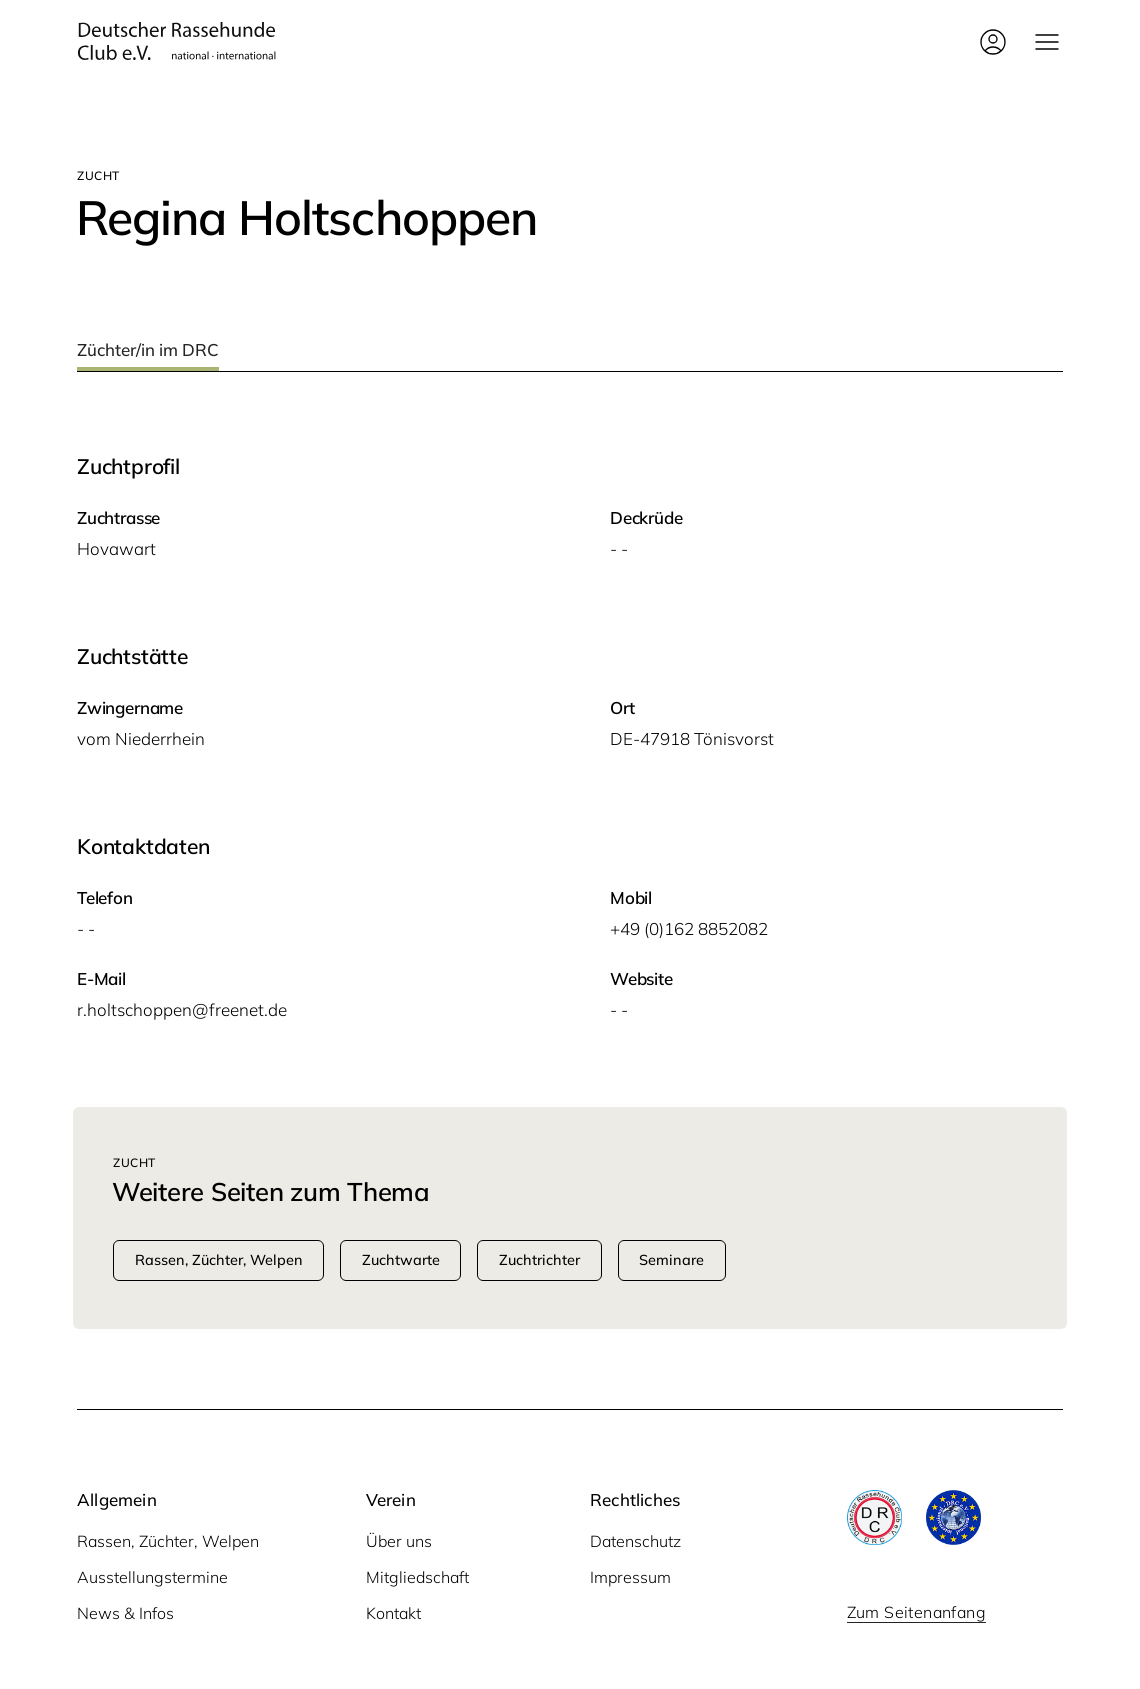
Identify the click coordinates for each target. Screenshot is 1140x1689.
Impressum (630, 1577)
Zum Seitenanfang (916, 1612)
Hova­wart (116, 548)
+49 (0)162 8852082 (689, 928)
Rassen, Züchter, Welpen (168, 1541)
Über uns (399, 1541)
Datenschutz (635, 1541)
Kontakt (393, 1613)
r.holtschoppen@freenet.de (182, 1009)
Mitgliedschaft (417, 1577)
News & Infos (125, 1613)
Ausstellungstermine (152, 1577)
